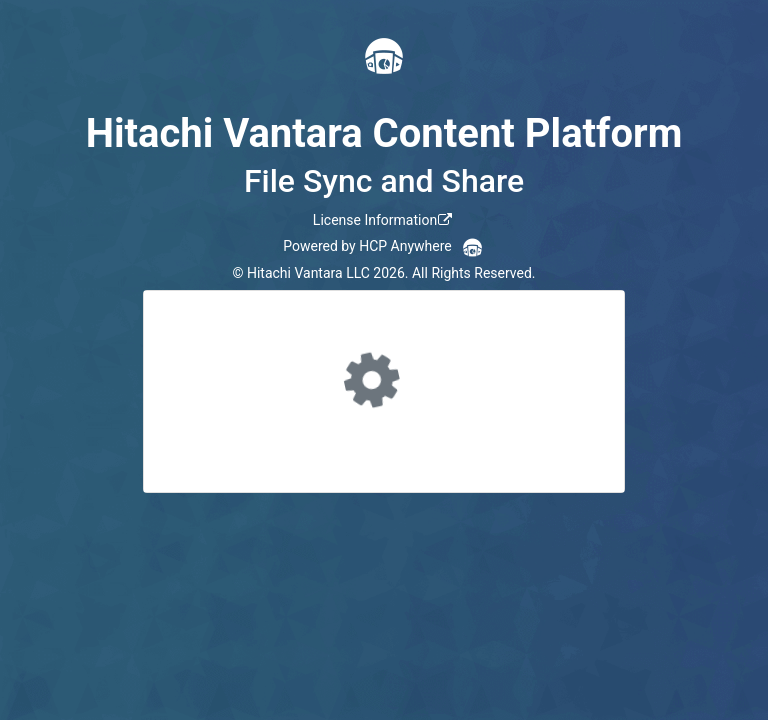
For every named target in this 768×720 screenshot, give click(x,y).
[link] (384, 220)
